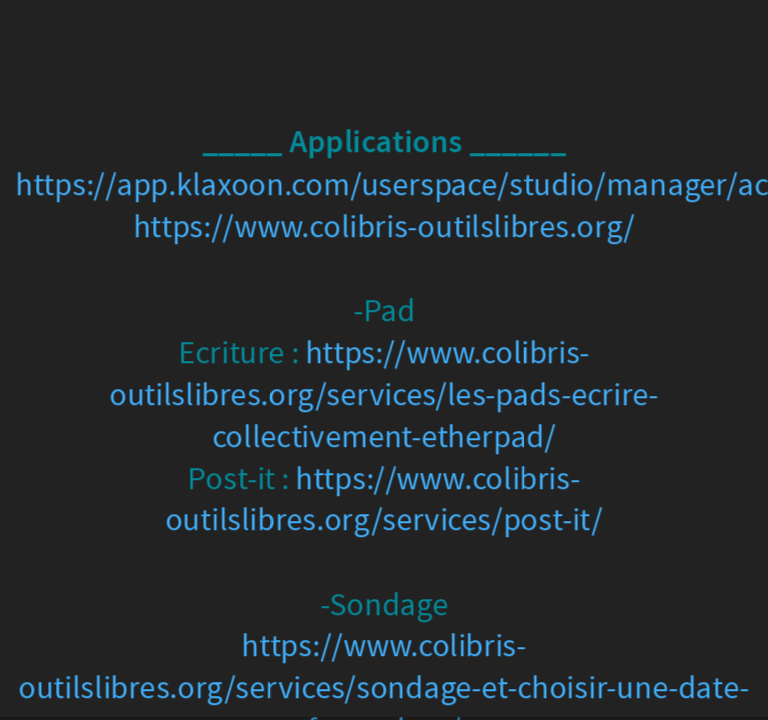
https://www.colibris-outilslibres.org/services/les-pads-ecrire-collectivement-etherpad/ (383, 394)
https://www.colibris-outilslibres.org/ (384, 227)
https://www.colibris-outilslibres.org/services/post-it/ (384, 499)
